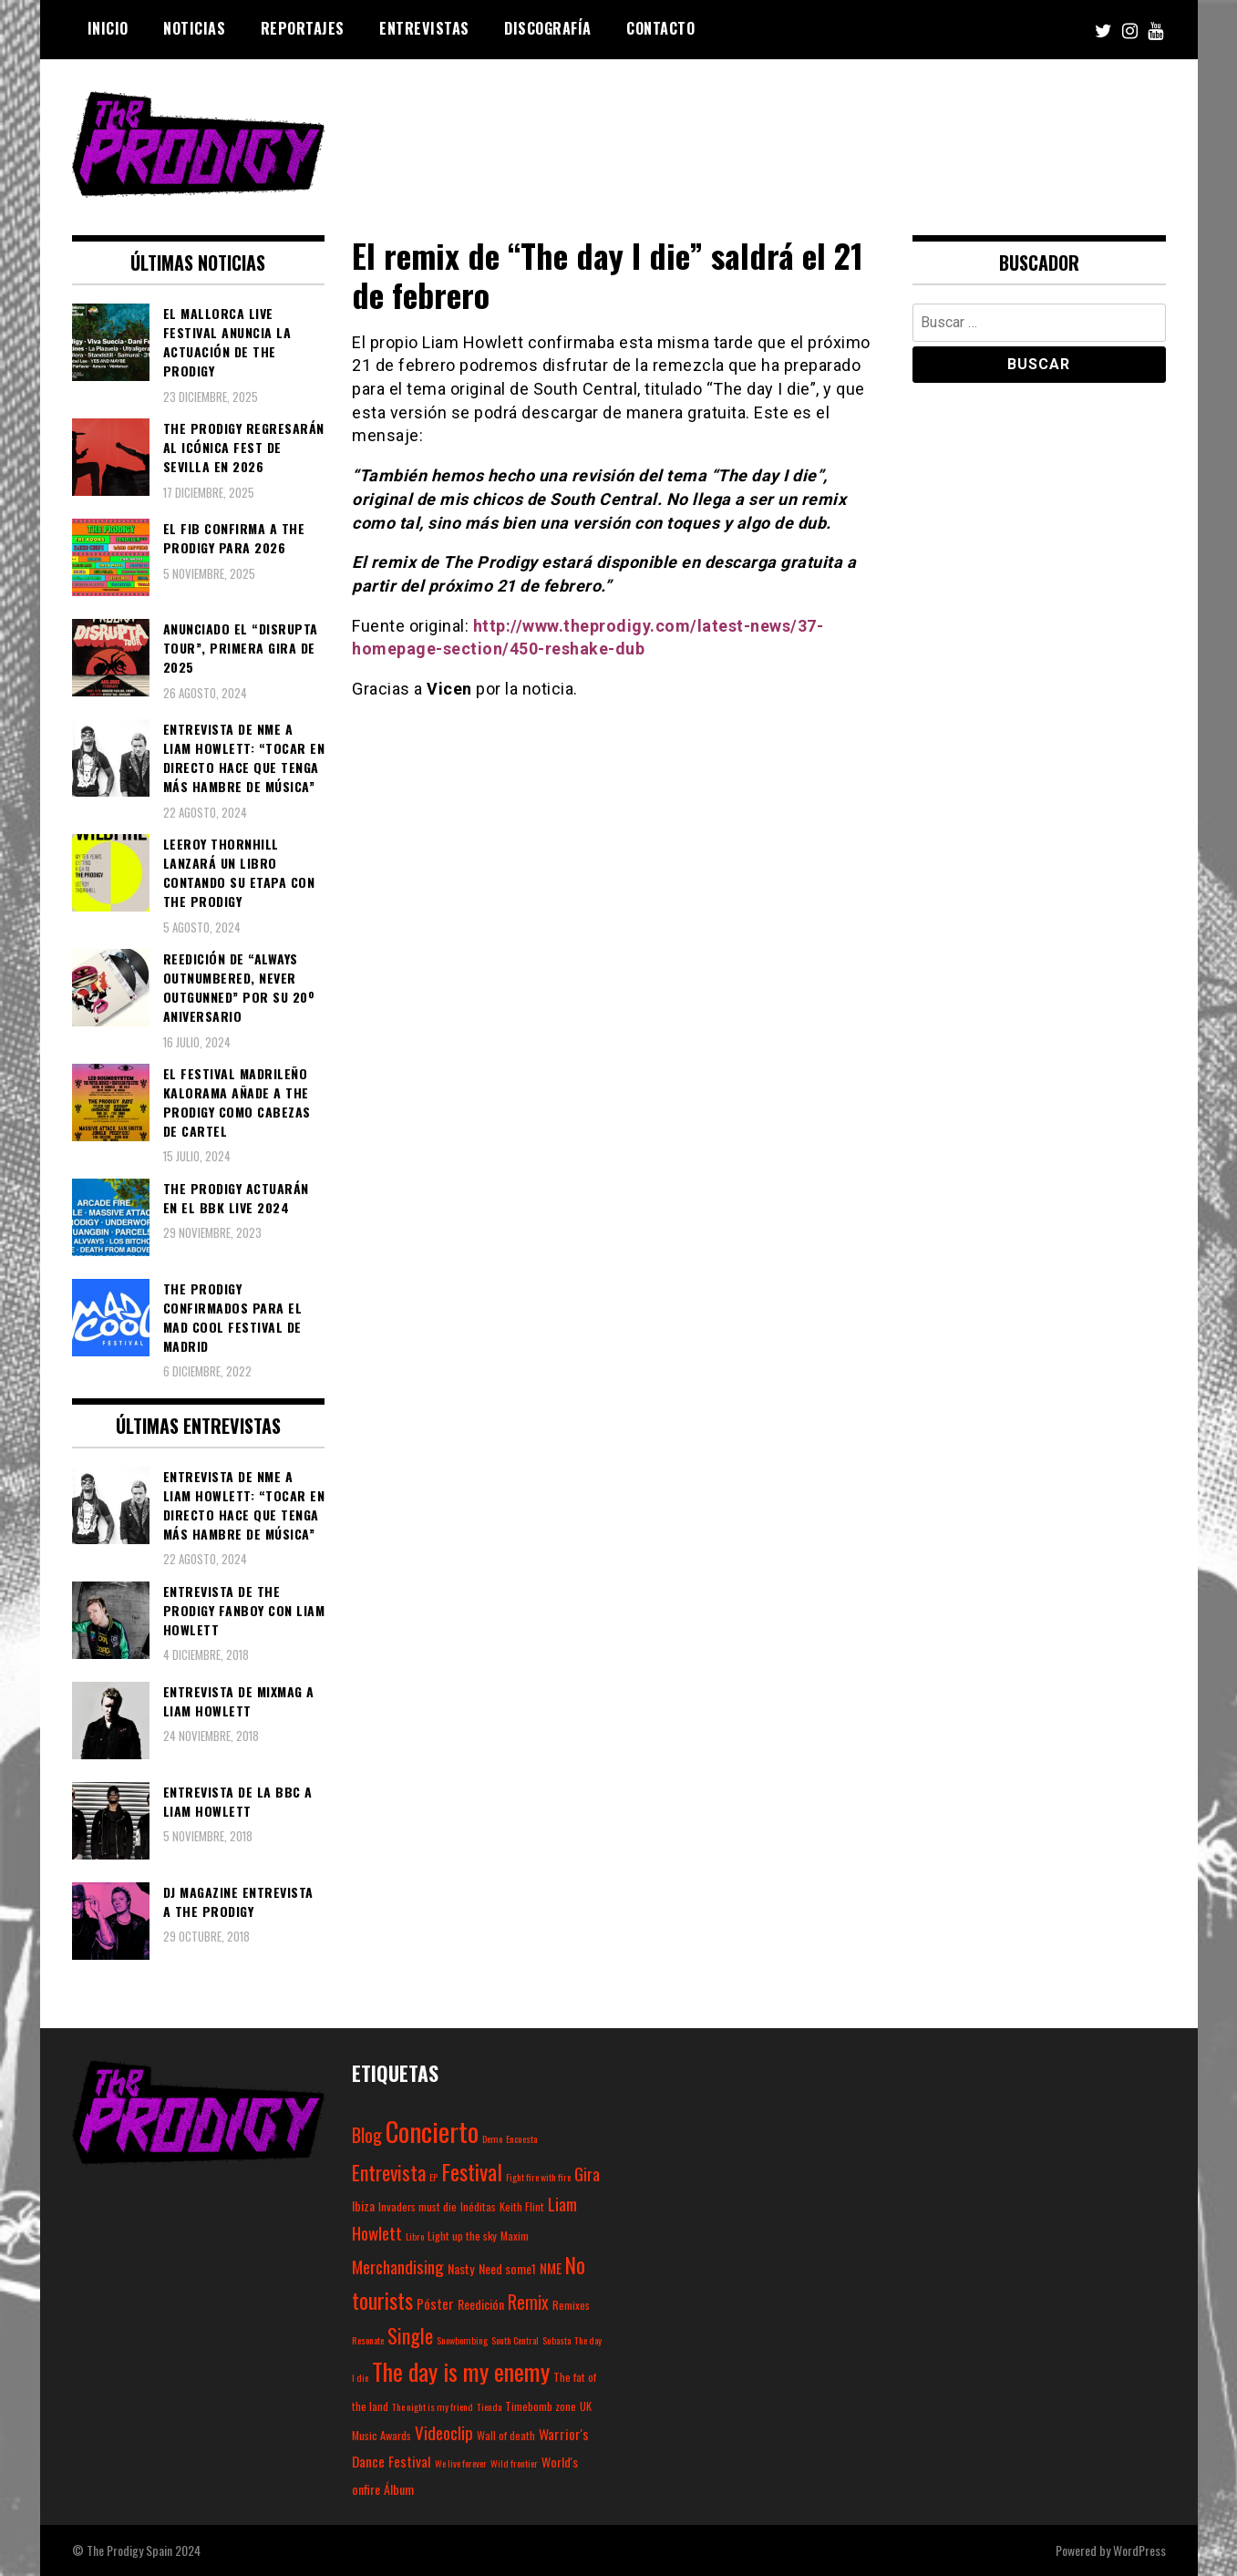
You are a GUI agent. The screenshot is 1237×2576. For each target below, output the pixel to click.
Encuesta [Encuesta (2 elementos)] (521, 2138)
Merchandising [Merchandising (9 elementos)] (398, 2266)
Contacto (660, 28)
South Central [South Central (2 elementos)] (515, 2340)
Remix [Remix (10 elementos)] (528, 2302)
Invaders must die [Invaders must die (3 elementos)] (417, 2206)
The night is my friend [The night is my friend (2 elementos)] (432, 2406)
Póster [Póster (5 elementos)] (435, 2303)
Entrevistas (424, 28)
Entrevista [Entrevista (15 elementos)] (389, 2172)
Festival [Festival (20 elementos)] (471, 2171)
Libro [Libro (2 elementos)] (415, 2236)
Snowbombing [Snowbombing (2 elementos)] (462, 2340)
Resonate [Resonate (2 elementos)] (368, 2340)
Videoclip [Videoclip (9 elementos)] (444, 2432)
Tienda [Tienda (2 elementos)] (489, 2406)
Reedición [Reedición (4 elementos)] (481, 2303)
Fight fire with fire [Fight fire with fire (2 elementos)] (538, 2176)
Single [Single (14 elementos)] (410, 2335)
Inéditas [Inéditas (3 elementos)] (478, 2206)
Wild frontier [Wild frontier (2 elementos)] (514, 2463)
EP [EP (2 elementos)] (433, 2176)
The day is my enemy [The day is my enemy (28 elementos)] (461, 2371)
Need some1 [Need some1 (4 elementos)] (507, 2268)
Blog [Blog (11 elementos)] (367, 2134)
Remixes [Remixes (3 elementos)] (571, 2304)
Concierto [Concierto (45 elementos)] (432, 2130)
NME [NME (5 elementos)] (551, 2268)
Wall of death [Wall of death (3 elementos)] (506, 2435)
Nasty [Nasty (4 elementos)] (461, 2268)
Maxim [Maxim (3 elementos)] (514, 2235)
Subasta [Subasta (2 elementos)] (556, 2340)
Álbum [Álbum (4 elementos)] (399, 2489)
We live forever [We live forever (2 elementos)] (461, 2463)
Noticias (194, 28)
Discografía (548, 28)
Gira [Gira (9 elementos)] (587, 2173)
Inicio (108, 28)
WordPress (1139, 2550)
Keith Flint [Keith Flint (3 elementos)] (522, 2206)
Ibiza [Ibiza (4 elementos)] (363, 2205)
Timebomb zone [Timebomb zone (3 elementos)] (540, 2406)
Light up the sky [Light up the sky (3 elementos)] (462, 2235)
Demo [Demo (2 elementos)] (492, 2138)
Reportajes (303, 28)
